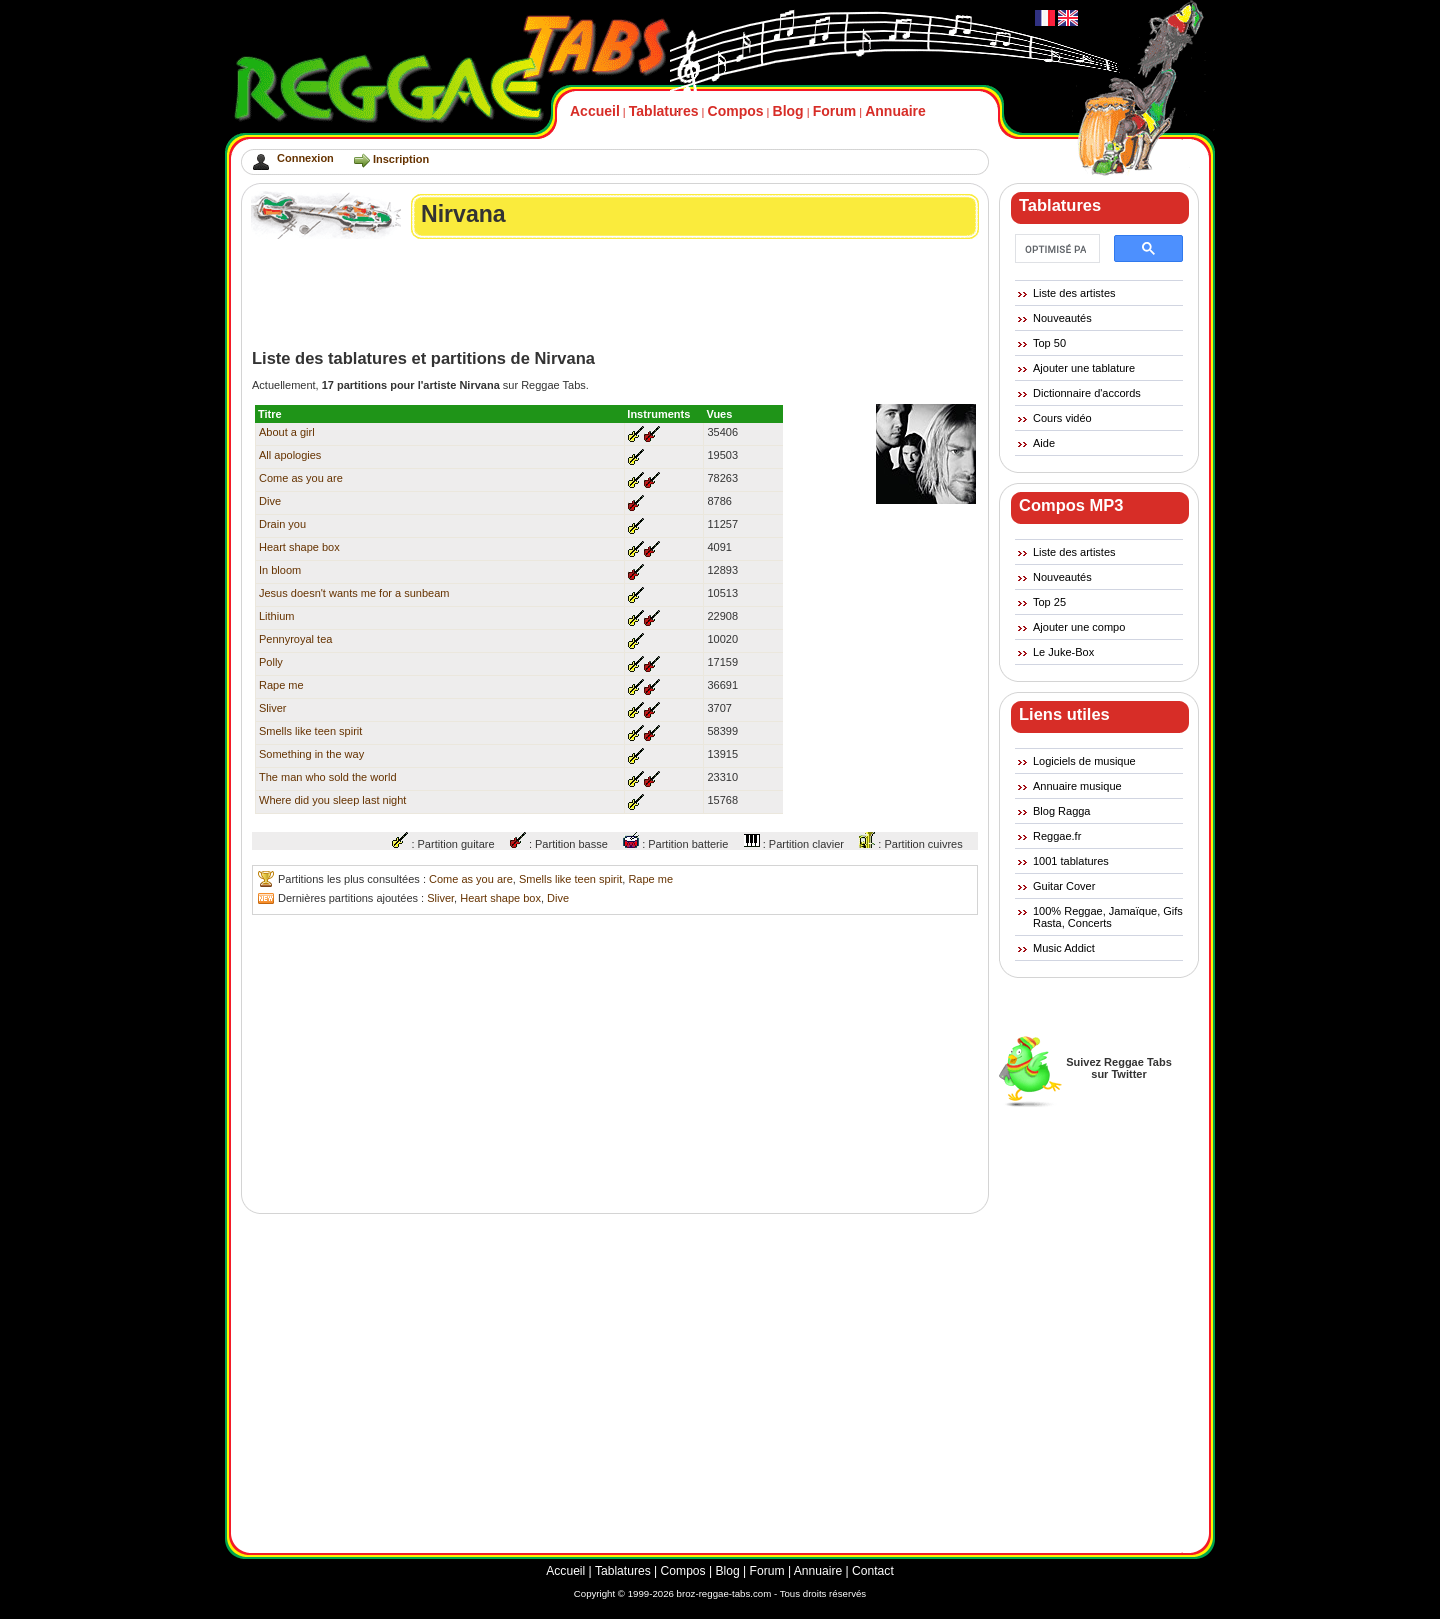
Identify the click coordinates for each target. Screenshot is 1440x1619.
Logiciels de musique (1084, 761)
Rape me (281, 685)
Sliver (273, 708)
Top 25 (1049, 602)
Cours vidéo (1062, 418)
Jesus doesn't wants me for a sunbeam (354, 593)
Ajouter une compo (1079, 627)
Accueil (595, 111)
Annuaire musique (1077, 786)
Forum (835, 111)
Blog (788, 111)
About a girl (287, 432)
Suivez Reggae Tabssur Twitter (1119, 1068)
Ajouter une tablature (1084, 368)
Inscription (401, 159)
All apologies (290, 455)
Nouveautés (1062, 318)
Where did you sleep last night (332, 800)
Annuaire (895, 111)
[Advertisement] (616, 294)
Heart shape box (299, 547)
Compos (736, 111)
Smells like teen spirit (310, 731)
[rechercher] (1055, 249)
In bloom (280, 570)
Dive (270, 501)
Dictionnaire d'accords (1087, 393)
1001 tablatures (1071, 861)
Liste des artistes (1074, 293)
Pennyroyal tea (295, 639)
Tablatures (664, 111)
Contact (873, 1571)
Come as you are (301, 478)
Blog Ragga (1062, 811)
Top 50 (1049, 343)
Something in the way (311, 754)
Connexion (305, 158)
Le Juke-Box (1063, 652)
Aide (1044, 443)
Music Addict (1064, 948)
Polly (271, 662)
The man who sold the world (328, 777)
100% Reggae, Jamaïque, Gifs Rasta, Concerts (1108, 917)
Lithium (276, 616)
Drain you (282, 524)
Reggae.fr (1057, 836)
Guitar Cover (1064, 886)
